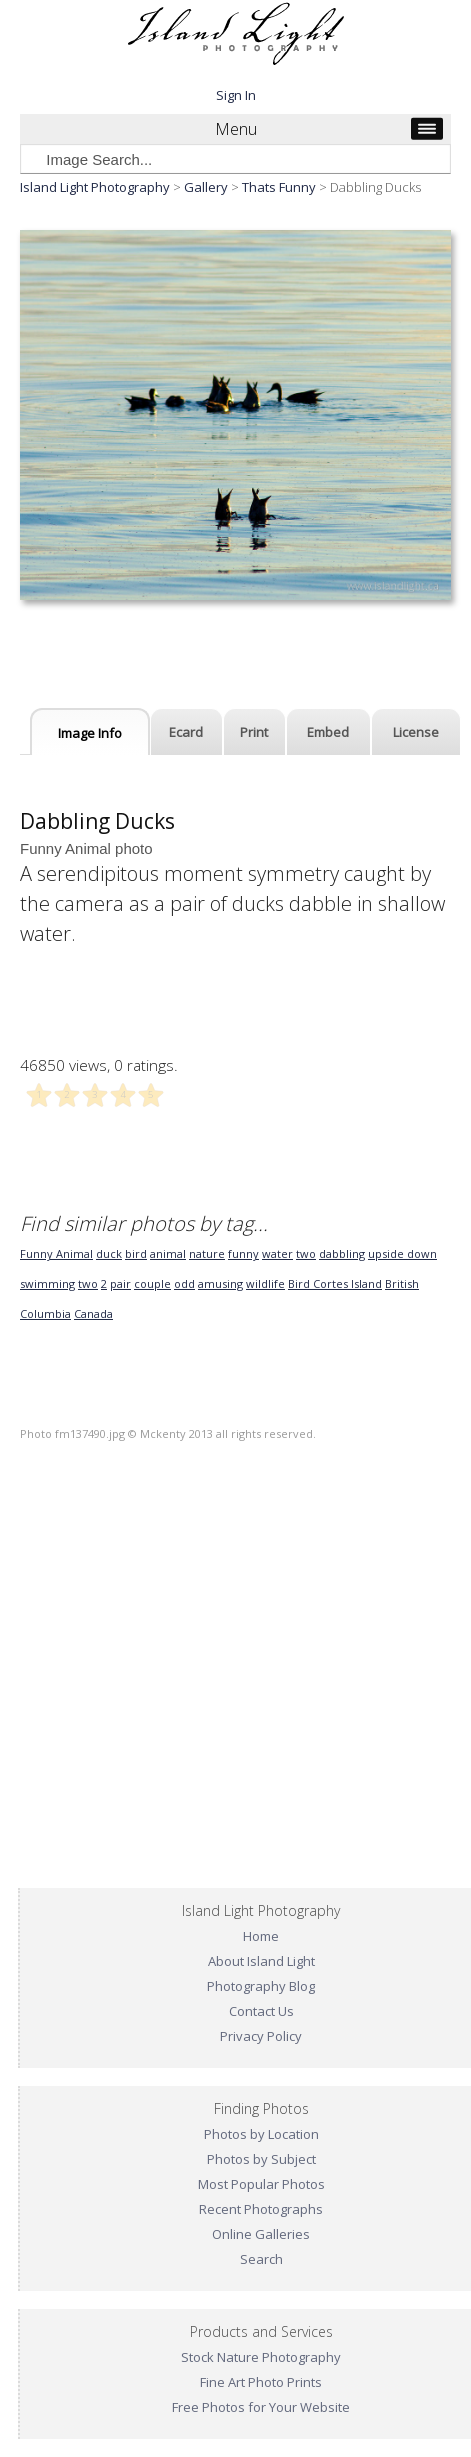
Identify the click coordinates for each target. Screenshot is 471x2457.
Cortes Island (347, 1283)
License (416, 732)
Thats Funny (279, 187)
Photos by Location (261, 2134)
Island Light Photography (95, 187)
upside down (402, 1253)
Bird (300, 1283)
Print (254, 732)
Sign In (236, 95)
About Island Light (261, 1961)
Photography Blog (261, 1986)
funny (243, 1253)
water (277, 1253)
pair (120, 1283)
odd (184, 1283)
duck (109, 1253)
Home (261, 1936)
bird (136, 1253)
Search (261, 2259)
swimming (47, 1283)
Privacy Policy (261, 2036)
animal (168, 1253)
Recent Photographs (261, 2209)
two (306, 1253)
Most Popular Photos (261, 2184)
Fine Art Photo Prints (261, 2382)
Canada (93, 1313)
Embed (328, 732)
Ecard (186, 732)
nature (207, 1253)
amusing (220, 1283)
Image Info (90, 733)
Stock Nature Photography (261, 2357)
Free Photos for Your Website (261, 2407)
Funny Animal (56, 1253)
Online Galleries (261, 2234)
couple (152, 1283)
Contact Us (261, 2011)
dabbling (342, 1253)
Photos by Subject (261, 2159)
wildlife (265, 1283)
